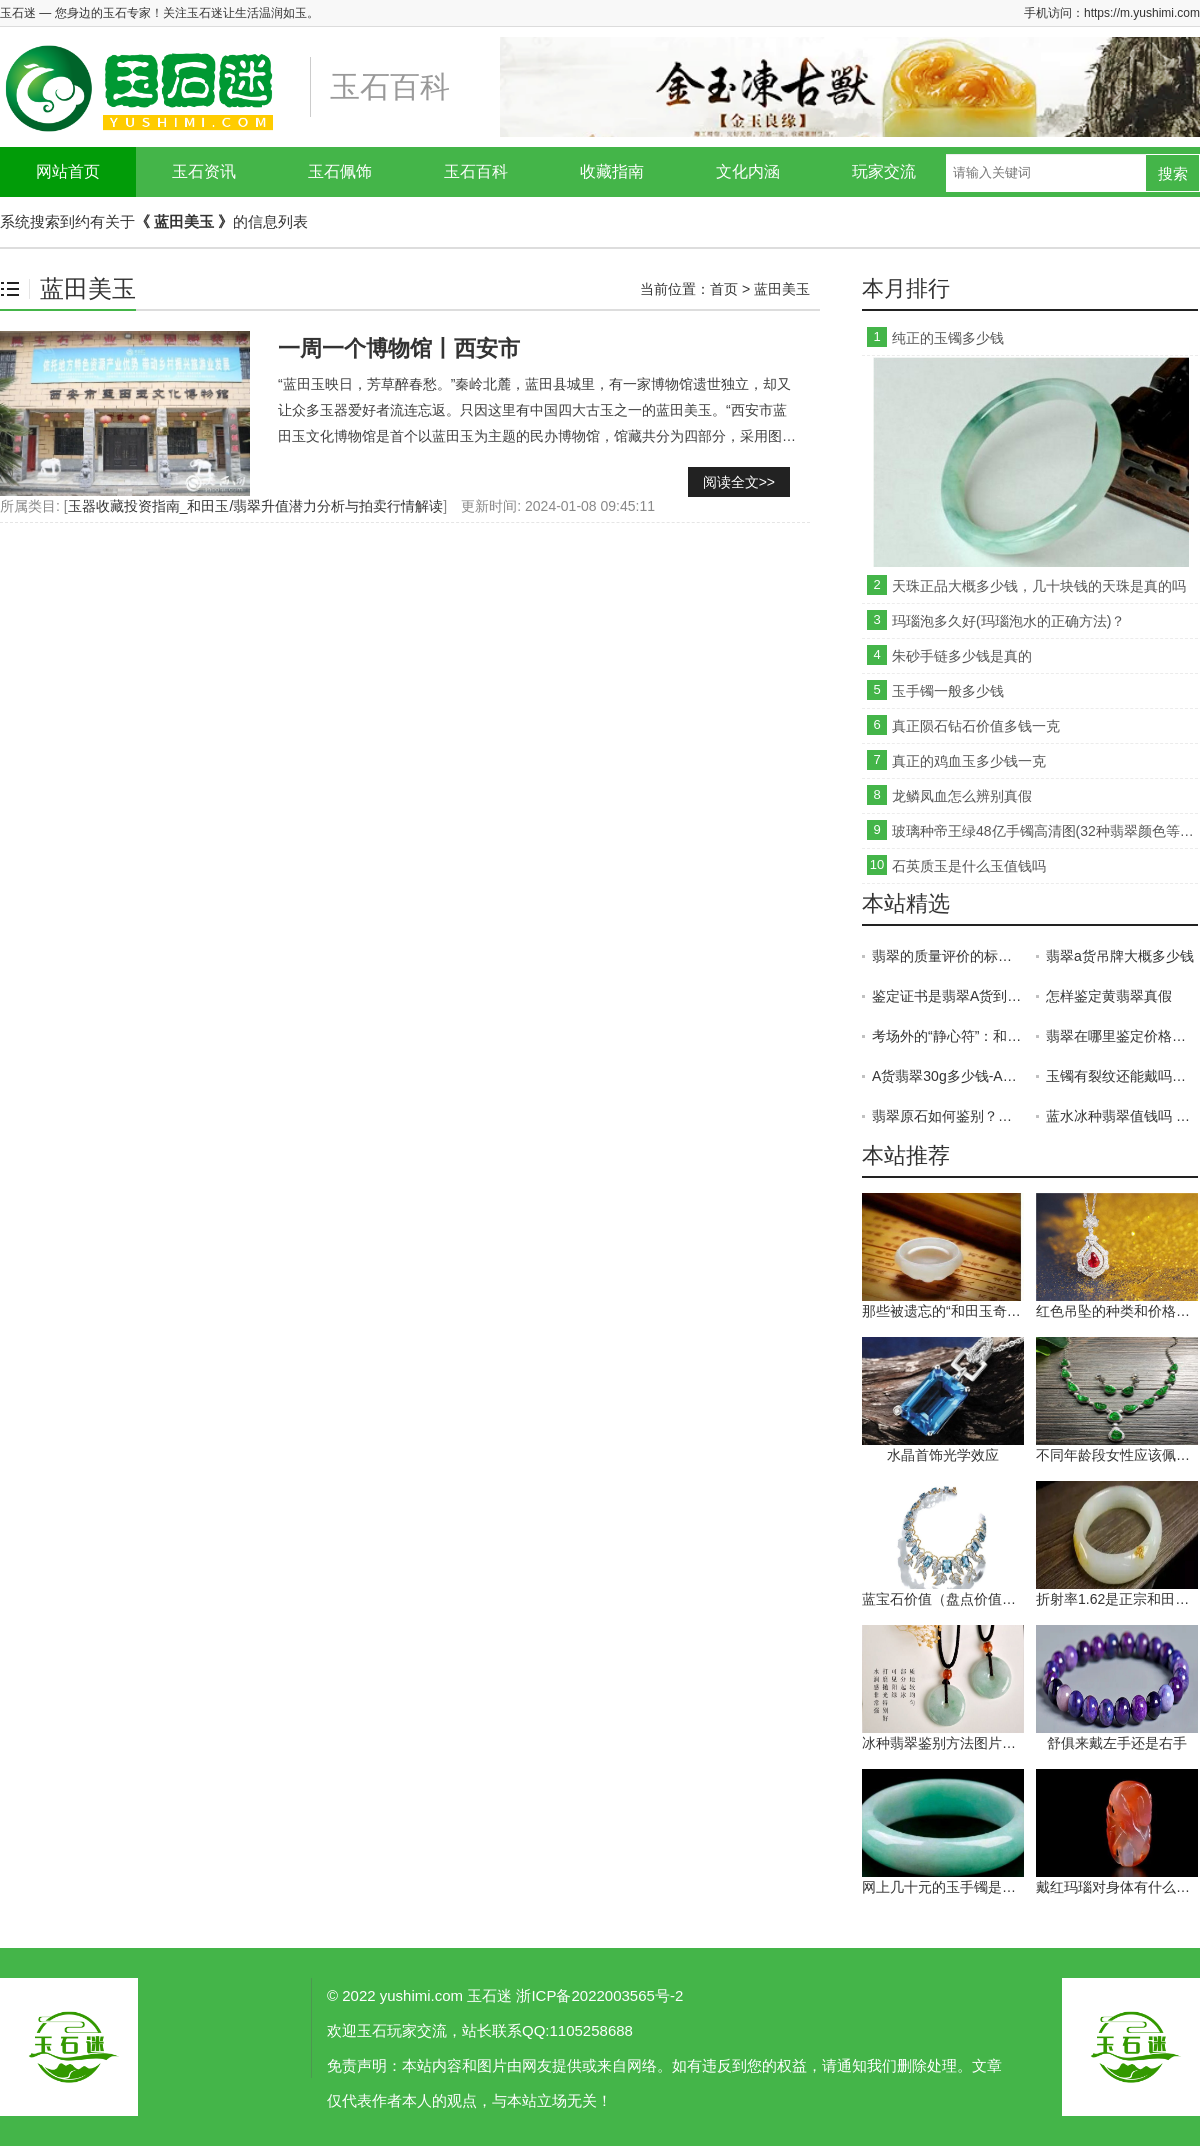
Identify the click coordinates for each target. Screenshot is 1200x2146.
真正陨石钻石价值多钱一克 (976, 726)
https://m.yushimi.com (1142, 13)
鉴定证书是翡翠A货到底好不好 (948, 996)
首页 (724, 289)
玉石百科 (476, 171)
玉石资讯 (204, 171)
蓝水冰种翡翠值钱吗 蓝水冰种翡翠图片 (1122, 1116)
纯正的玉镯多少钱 (948, 338)
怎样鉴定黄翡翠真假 (1109, 996)
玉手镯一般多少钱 (948, 691)
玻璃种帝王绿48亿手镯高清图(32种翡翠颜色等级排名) (1045, 831)
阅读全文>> (739, 482)
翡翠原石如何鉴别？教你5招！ (948, 1116)
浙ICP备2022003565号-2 (599, 1995)
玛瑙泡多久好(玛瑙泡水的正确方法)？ (1008, 621)
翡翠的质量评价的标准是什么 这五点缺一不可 (948, 956)
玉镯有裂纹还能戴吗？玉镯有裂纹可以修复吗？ (1122, 1076)
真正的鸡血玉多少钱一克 (969, 761)
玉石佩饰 (340, 171)
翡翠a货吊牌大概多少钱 (1120, 956)
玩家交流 (884, 171)
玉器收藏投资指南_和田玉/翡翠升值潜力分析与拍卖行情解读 (256, 506)
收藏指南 (612, 171)
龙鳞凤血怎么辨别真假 (962, 796)
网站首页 (68, 171)
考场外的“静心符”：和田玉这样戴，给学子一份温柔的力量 (948, 1036)
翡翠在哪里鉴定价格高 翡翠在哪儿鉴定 (1122, 1036)
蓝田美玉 (782, 289)
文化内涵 (748, 171)
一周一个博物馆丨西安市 (399, 348)
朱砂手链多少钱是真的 (962, 656)
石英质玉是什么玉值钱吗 (969, 866)
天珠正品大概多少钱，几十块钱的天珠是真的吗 (1039, 586)
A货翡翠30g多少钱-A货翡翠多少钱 (948, 1076)
